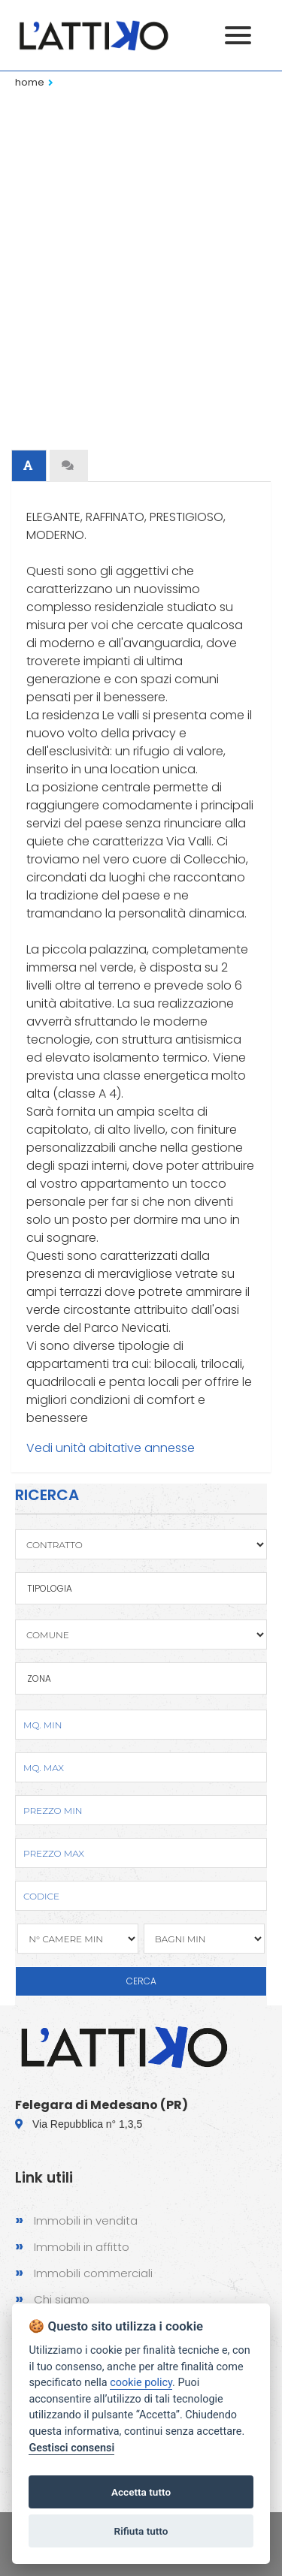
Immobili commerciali (84, 2272)
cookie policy (141, 2382)
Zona (39, 1678)
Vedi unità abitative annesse (110, 1448)
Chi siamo (52, 2298)
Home (29, 82)
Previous (30, 217)
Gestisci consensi (71, 2448)
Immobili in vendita (76, 2219)
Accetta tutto (141, 2492)
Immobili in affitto (72, 2246)
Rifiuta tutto (141, 2531)
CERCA (141, 1981)
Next (251, 217)
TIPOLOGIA (49, 1588)
